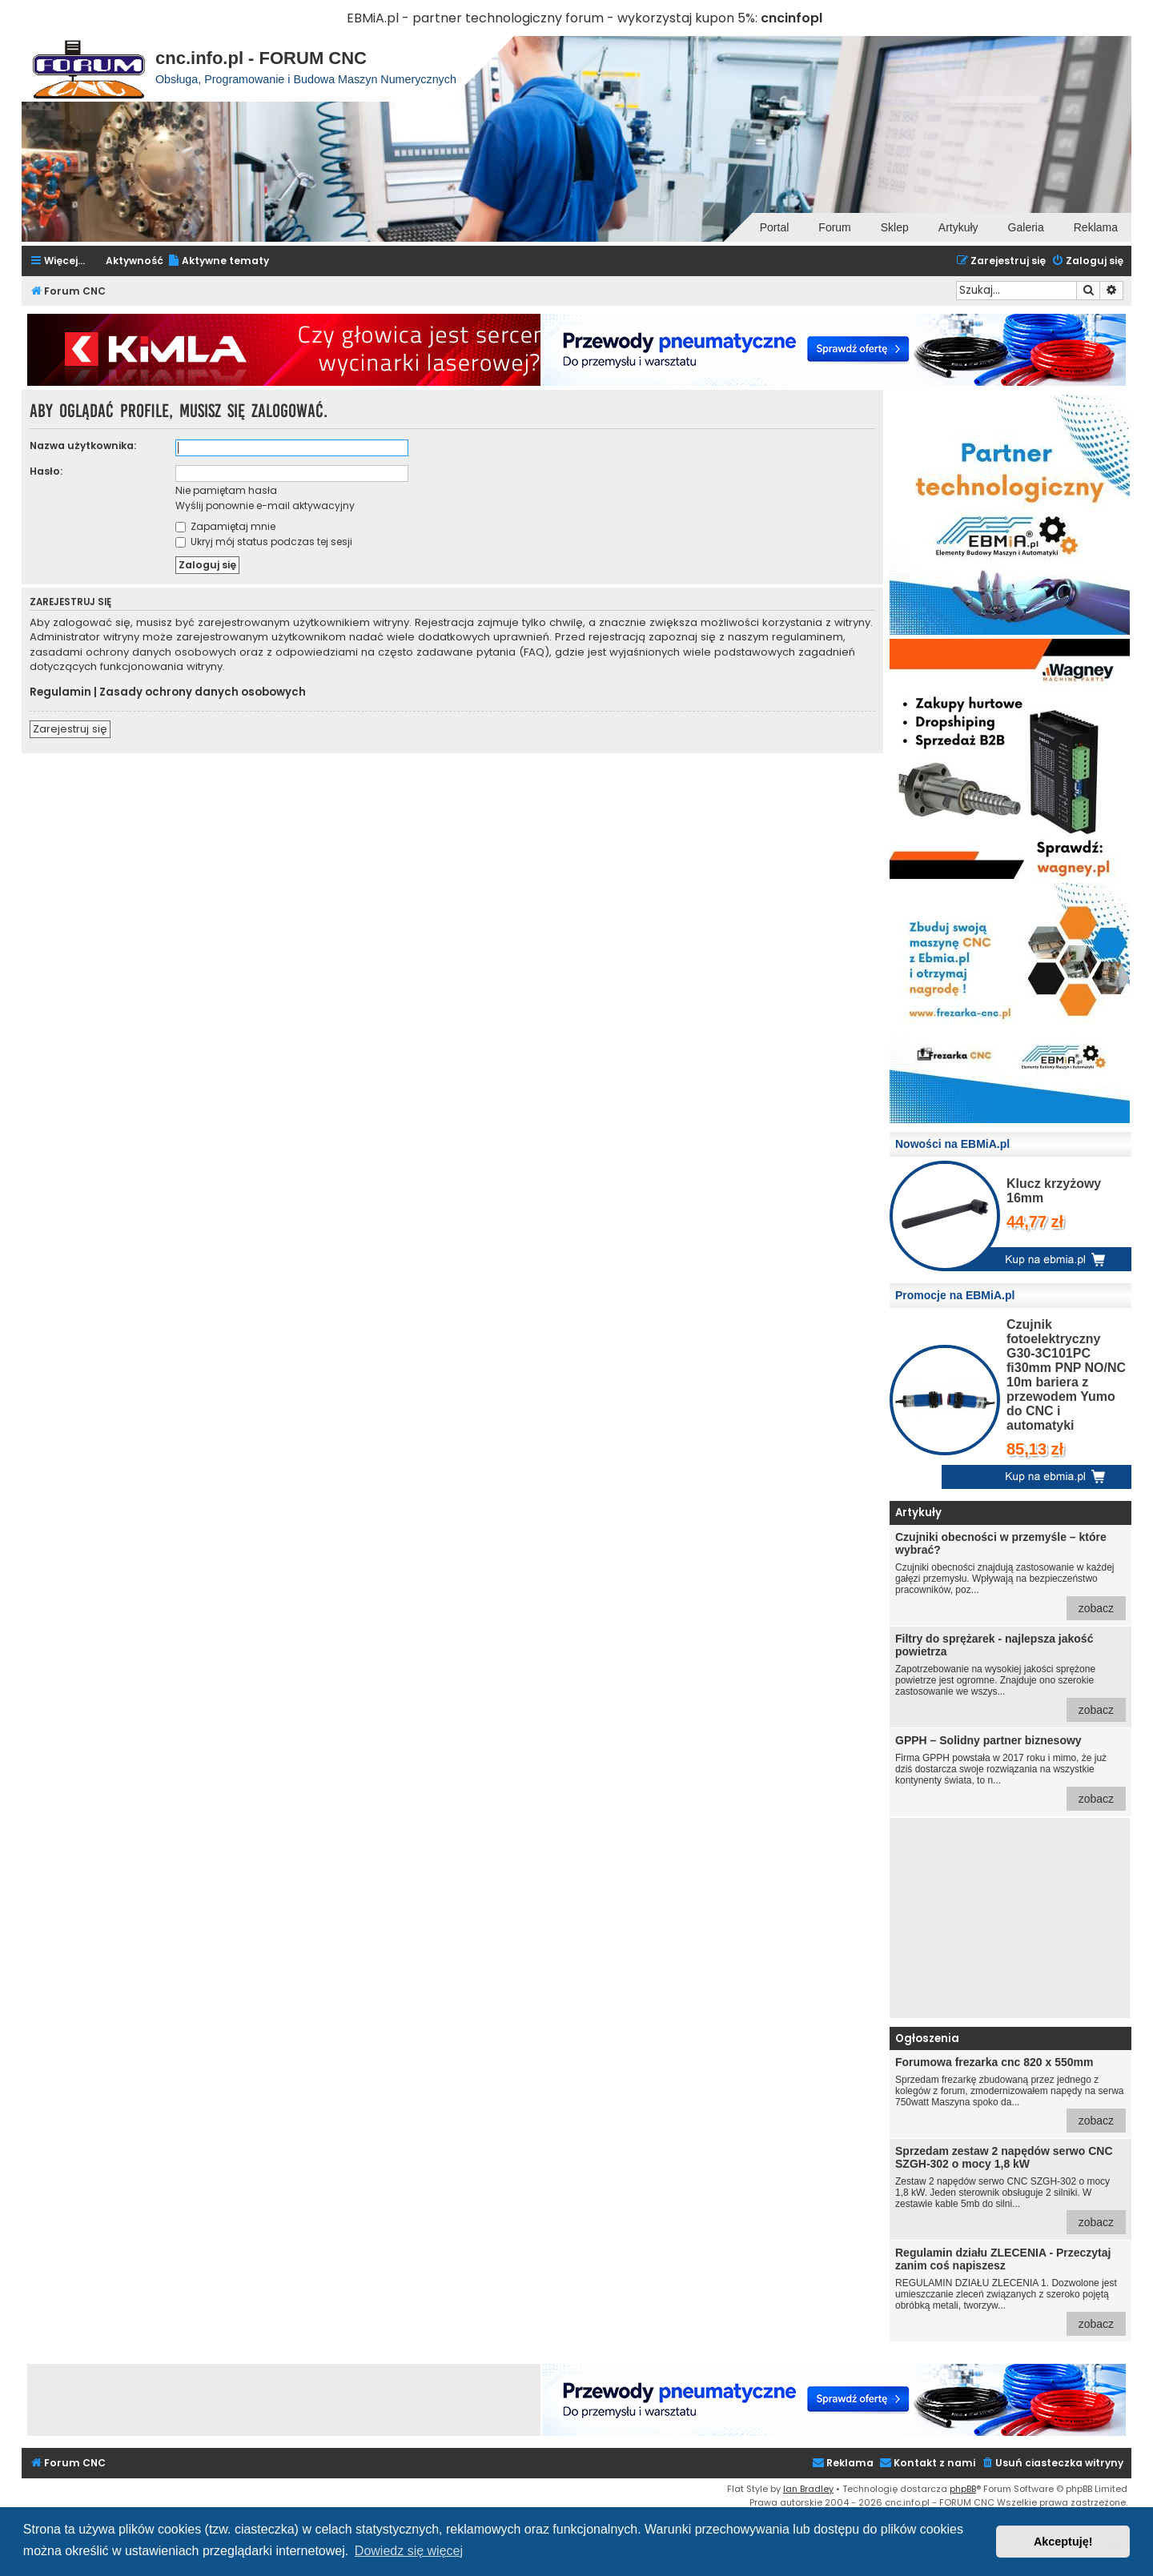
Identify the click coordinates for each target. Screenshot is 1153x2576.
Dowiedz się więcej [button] (409, 2551)
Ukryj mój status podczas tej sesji (263, 541)
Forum (834, 227)
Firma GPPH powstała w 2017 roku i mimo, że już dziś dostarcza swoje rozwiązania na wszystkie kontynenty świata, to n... (1010, 1772)
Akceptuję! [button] (1063, 2541)
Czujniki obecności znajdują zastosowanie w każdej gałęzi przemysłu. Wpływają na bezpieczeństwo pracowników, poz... (1010, 1575)
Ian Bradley (808, 2488)
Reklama (1096, 227)
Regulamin (60, 692)
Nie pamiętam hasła (226, 490)
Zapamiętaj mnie (225, 526)
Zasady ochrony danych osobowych (202, 692)
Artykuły (958, 227)
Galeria (1026, 227)
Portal (774, 227)
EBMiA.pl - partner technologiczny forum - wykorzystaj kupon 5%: (552, 18)
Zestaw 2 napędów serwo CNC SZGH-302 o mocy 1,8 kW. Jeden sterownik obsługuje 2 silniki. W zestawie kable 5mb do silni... (1010, 2189)
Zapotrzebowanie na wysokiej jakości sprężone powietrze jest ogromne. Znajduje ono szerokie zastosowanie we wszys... (1010, 1677)
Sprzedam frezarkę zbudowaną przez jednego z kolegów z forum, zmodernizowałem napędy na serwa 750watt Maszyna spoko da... (1010, 2094)
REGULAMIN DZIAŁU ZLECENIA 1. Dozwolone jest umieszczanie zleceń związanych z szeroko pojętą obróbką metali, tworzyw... (1010, 2291)
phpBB (963, 2488)
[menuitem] (218, 261)
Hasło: (46, 471)
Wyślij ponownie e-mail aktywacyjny (265, 506)
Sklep (895, 227)
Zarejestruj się (70, 728)
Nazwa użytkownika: (83, 445)
